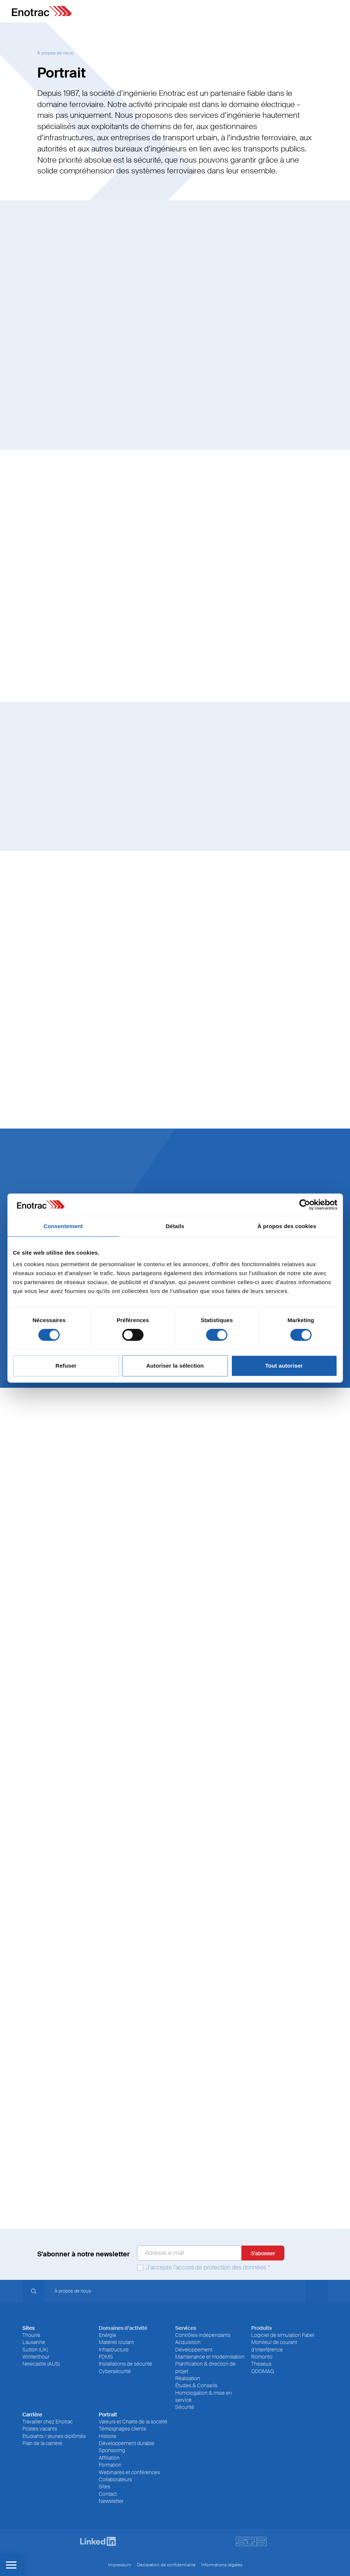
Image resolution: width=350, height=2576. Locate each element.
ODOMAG (262, 2371)
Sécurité (184, 2407)
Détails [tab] (175, 1226)
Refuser (66, 1365)
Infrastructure (114, 2349)
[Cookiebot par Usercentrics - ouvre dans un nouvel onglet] (304, 1204)
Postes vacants (39, 2428)
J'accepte (203, 2267)
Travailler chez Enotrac (47, 2421)
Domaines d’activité (123, 2328)
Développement (193, 2349)
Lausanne (33, 2342)
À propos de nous (55, 53)
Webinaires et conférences (129, 2472)
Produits (261, 2328)
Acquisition (188, 2342)
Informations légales (221, 2565)
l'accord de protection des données (219, 2268)
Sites (104, 2486)
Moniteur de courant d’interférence (274, 2346)
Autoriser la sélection (175, 1365)
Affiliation (109, 2457)
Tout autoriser (284, 1365)
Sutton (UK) (35, 2349)
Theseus (261, 2363)
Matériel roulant (116, 2342)
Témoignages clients (122, 2428)
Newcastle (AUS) (41, 2363)
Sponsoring (112, 2450)
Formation (110, 2465)
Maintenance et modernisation (210, 2356)
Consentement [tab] (63, 1226)
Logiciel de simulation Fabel (282, 2335)
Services (185, 2328)
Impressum (119, 2565)
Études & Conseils (196, 2385)
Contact (108, 2494)
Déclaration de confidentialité (166, 2565)
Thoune (31, 2335)
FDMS (106, 2356)
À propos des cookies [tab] (287, 1226)
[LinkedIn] (98, 2541)
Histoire (107, 2436)
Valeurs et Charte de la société (133, 2421)
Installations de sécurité (125, 2363)
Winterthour (35, 2356)
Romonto (261, 2356)
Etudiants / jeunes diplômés (54, 2436)
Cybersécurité (115, 2371)
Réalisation (187, 2378)
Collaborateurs (115, 2479)
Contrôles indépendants (202, 2335)
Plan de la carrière (42, 2443)
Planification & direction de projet (205, 2367)
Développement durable (126, 2443)
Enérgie (107, 2335)
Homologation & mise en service (203, 2396)
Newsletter (111, 2501)
